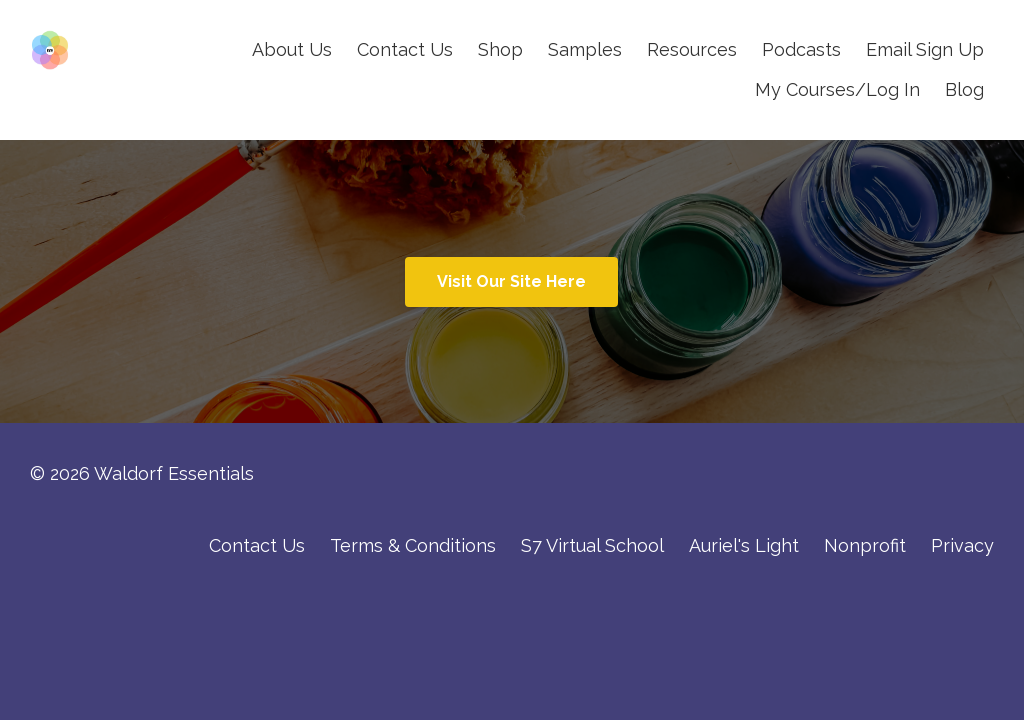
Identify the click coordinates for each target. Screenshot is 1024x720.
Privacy (962, 545)
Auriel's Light (744, 545)
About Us (292, 49)
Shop (500, 49)
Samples (585, 49)
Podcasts (801, 49)
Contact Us (405, 49)
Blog (964, 89)
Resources (692, 49)
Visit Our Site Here (511, 281)
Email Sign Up (925, 49)
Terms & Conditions (413, 545)
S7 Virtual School (592, 545)
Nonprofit (865, 545)
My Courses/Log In (837, 89)
